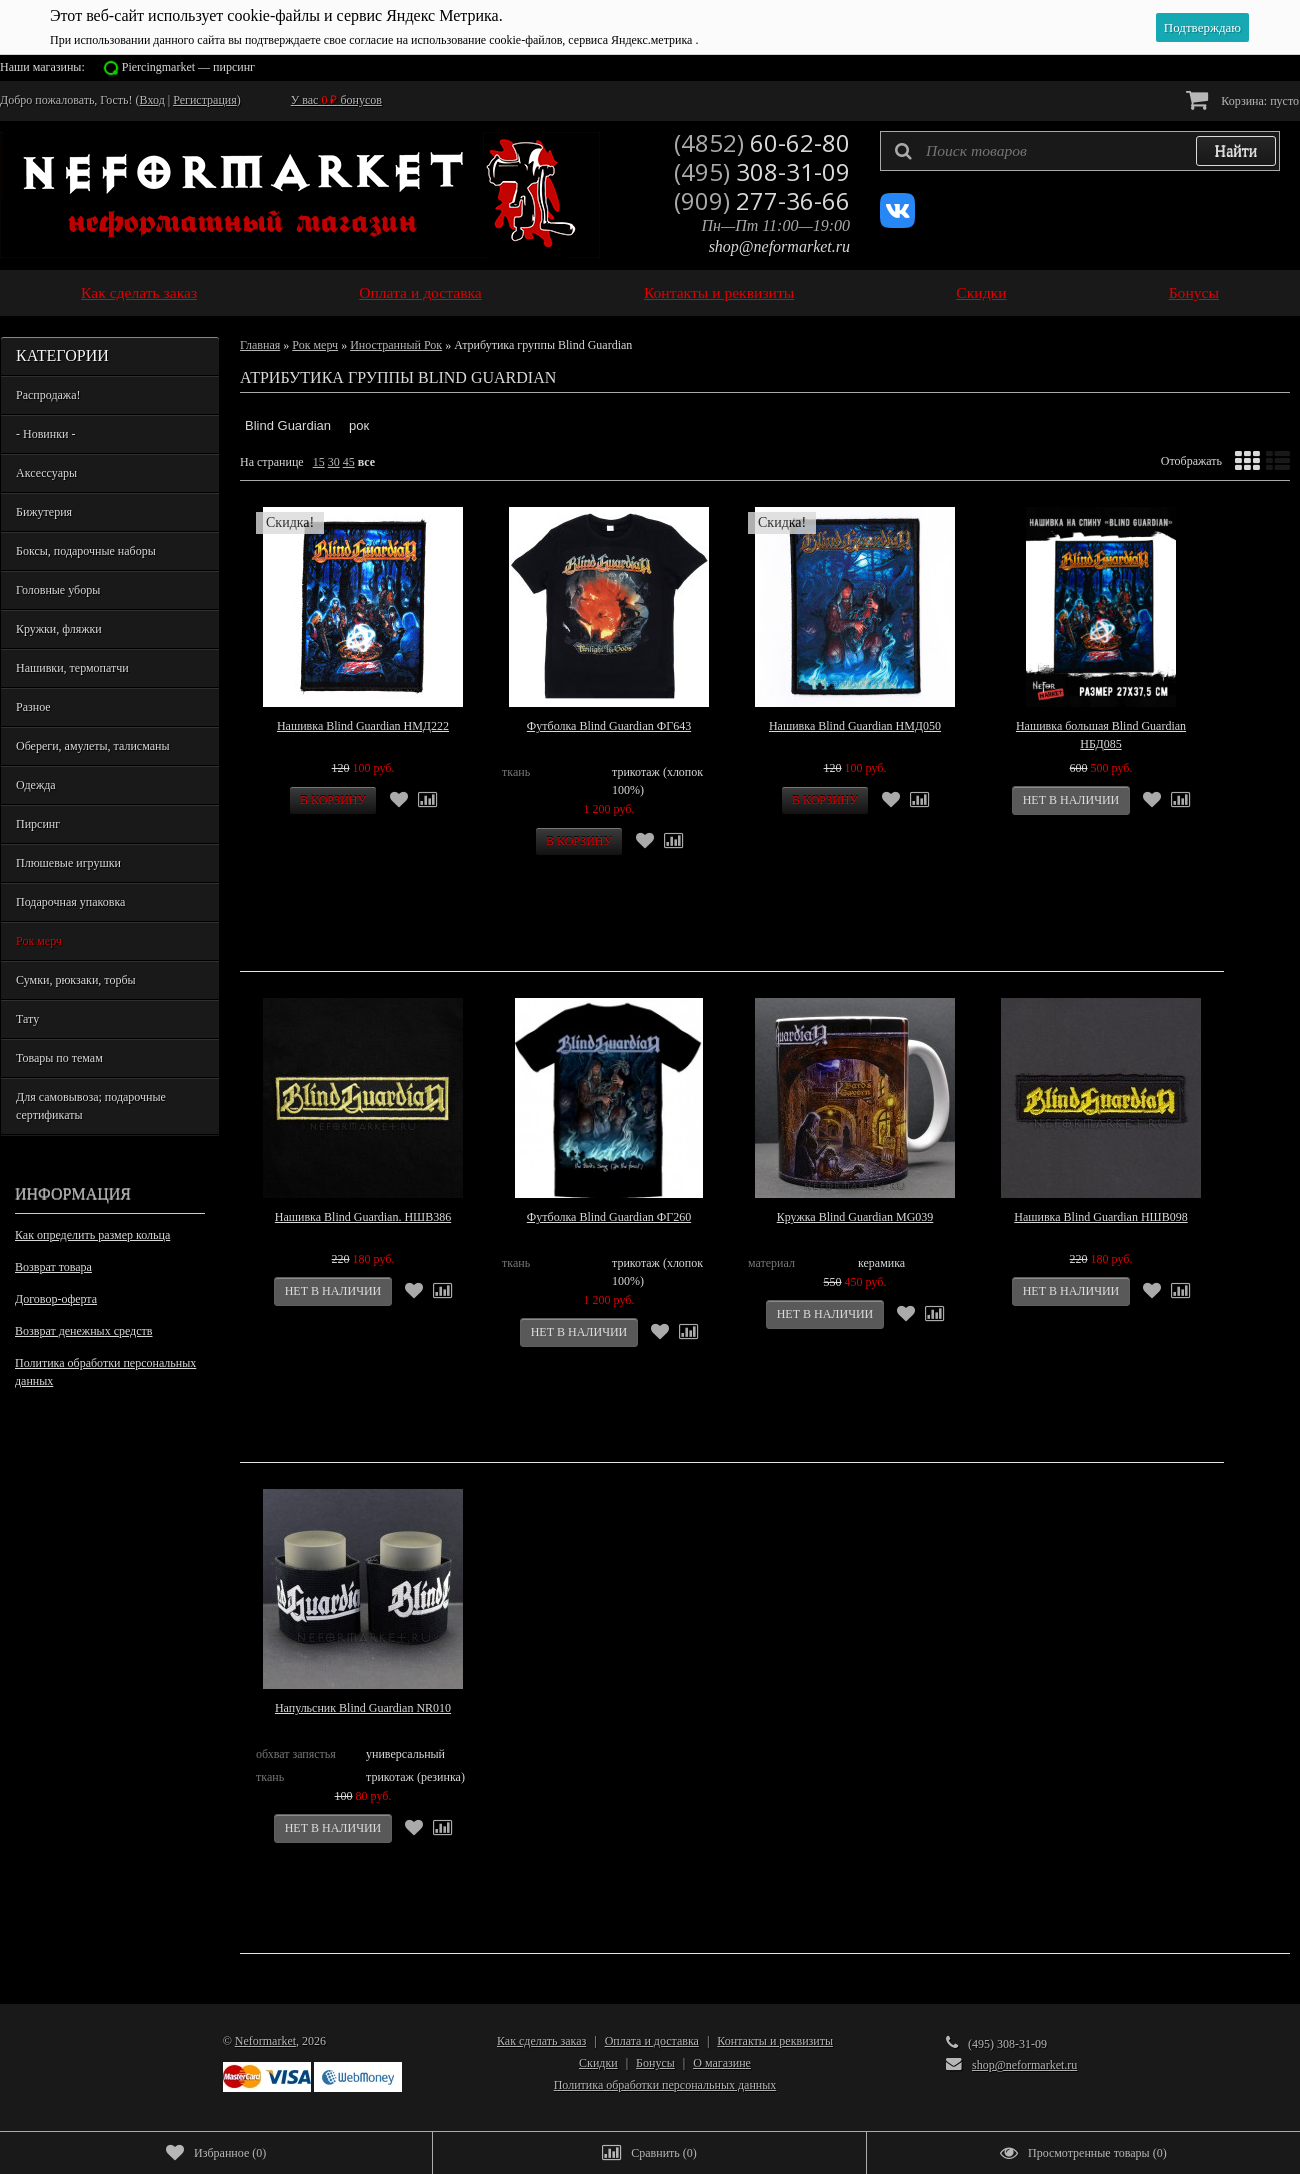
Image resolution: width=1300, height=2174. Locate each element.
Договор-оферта (56, 1299)
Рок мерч (39, 941)
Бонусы (1194, 292)
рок (359, 425)
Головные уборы (58, 590)
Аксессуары (46, 473)
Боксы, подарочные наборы (86, 551)
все (366, 462)
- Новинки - (45, 434)
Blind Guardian (288, 425)
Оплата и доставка (420, 292)
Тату (27, 1019)
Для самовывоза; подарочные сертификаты (91, 1106)
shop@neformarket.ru (779, 246)
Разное (33, 707)
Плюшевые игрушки (68, 863)
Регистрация (205, 100)
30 (334, 462)
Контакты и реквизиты (719, 292)
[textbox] (1080, 151)
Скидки (981, 292)
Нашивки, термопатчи (72, 668)
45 (349, 462)
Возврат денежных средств (83, 1331)
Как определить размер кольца (92, 1235)
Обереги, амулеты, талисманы (93, 746)
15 (319, 462)
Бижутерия (44, 512)
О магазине (722, 2063)
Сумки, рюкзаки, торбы (76, 980)
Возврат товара (53, 1267)
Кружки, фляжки (59, 629)
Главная (260, 345)
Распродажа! (48, 395)
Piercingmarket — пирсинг (188, 67)
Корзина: (1242, 99)
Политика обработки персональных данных (105, 1372)
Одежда (36, 785)
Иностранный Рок (396, 345)
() (216, 2153)
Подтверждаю (1202, 27)
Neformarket (265, 2041)
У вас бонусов (336, 100)
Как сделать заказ (139, 292)
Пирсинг (38, 824)
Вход (152, 100)
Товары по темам (59, 1058)
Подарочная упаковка (70, 902)
